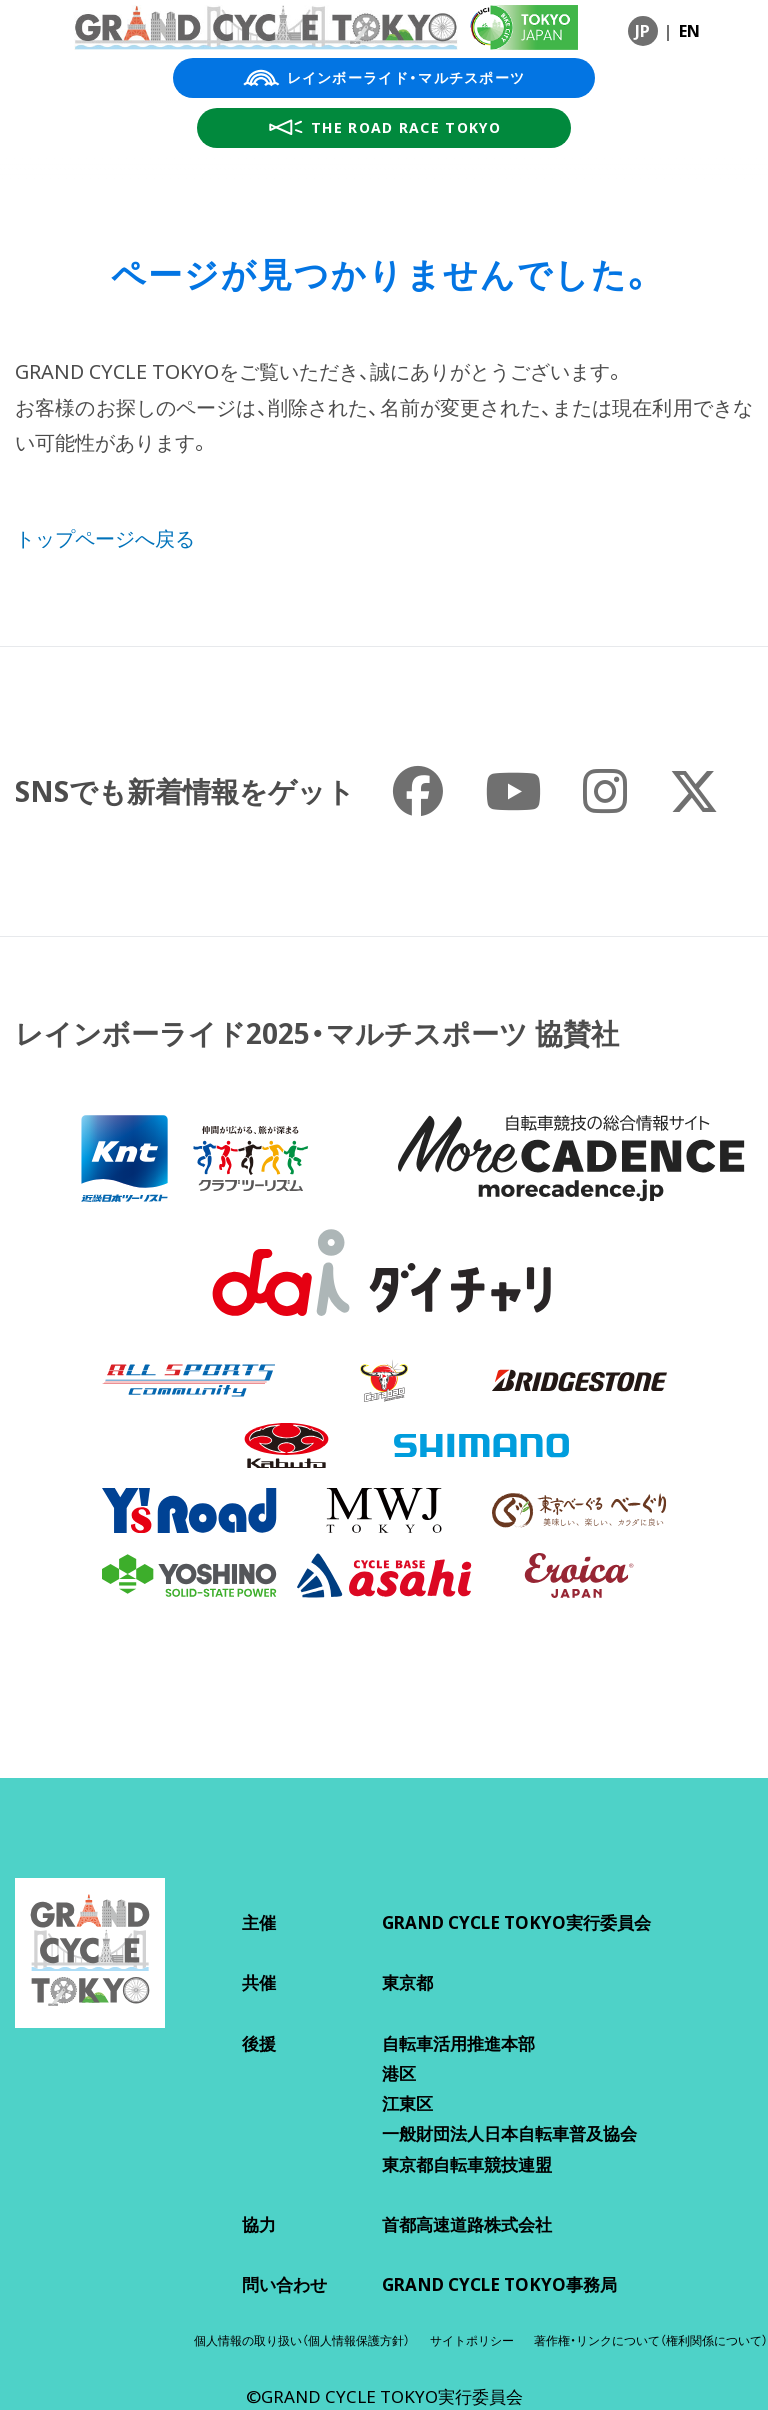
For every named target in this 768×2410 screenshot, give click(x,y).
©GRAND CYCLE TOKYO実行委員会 (384, 2396)
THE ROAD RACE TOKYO (384, 128)
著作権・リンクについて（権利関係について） (651, 2340)
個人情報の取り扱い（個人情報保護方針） (302, 2340)
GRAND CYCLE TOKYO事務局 (499, 2284)
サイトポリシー (472, 2340)
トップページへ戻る (105, 538)
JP (642, 31)
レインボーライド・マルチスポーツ (384, 78)
